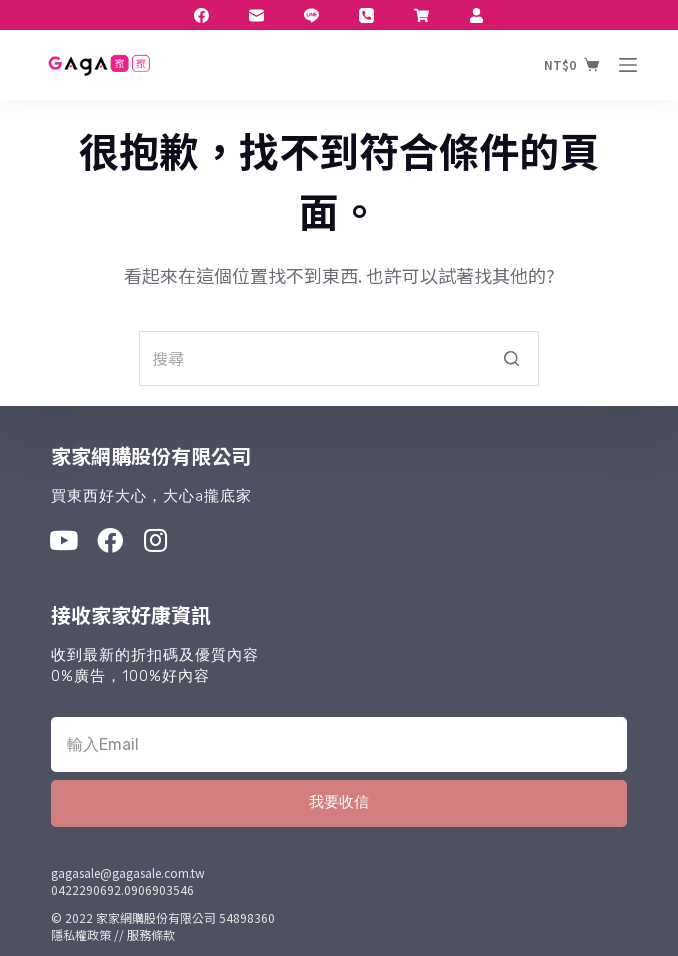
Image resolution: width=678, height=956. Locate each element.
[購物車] (571, 65)
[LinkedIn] (421, 15)
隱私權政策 (81, 934)
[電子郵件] (256, 15)
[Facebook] (201, 15)
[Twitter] (476, 15)
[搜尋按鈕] (511, 358)
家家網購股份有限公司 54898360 (185, 917)
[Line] (311, 15)
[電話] (366, 15)
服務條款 (151, 934)
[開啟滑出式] (628, 65)
